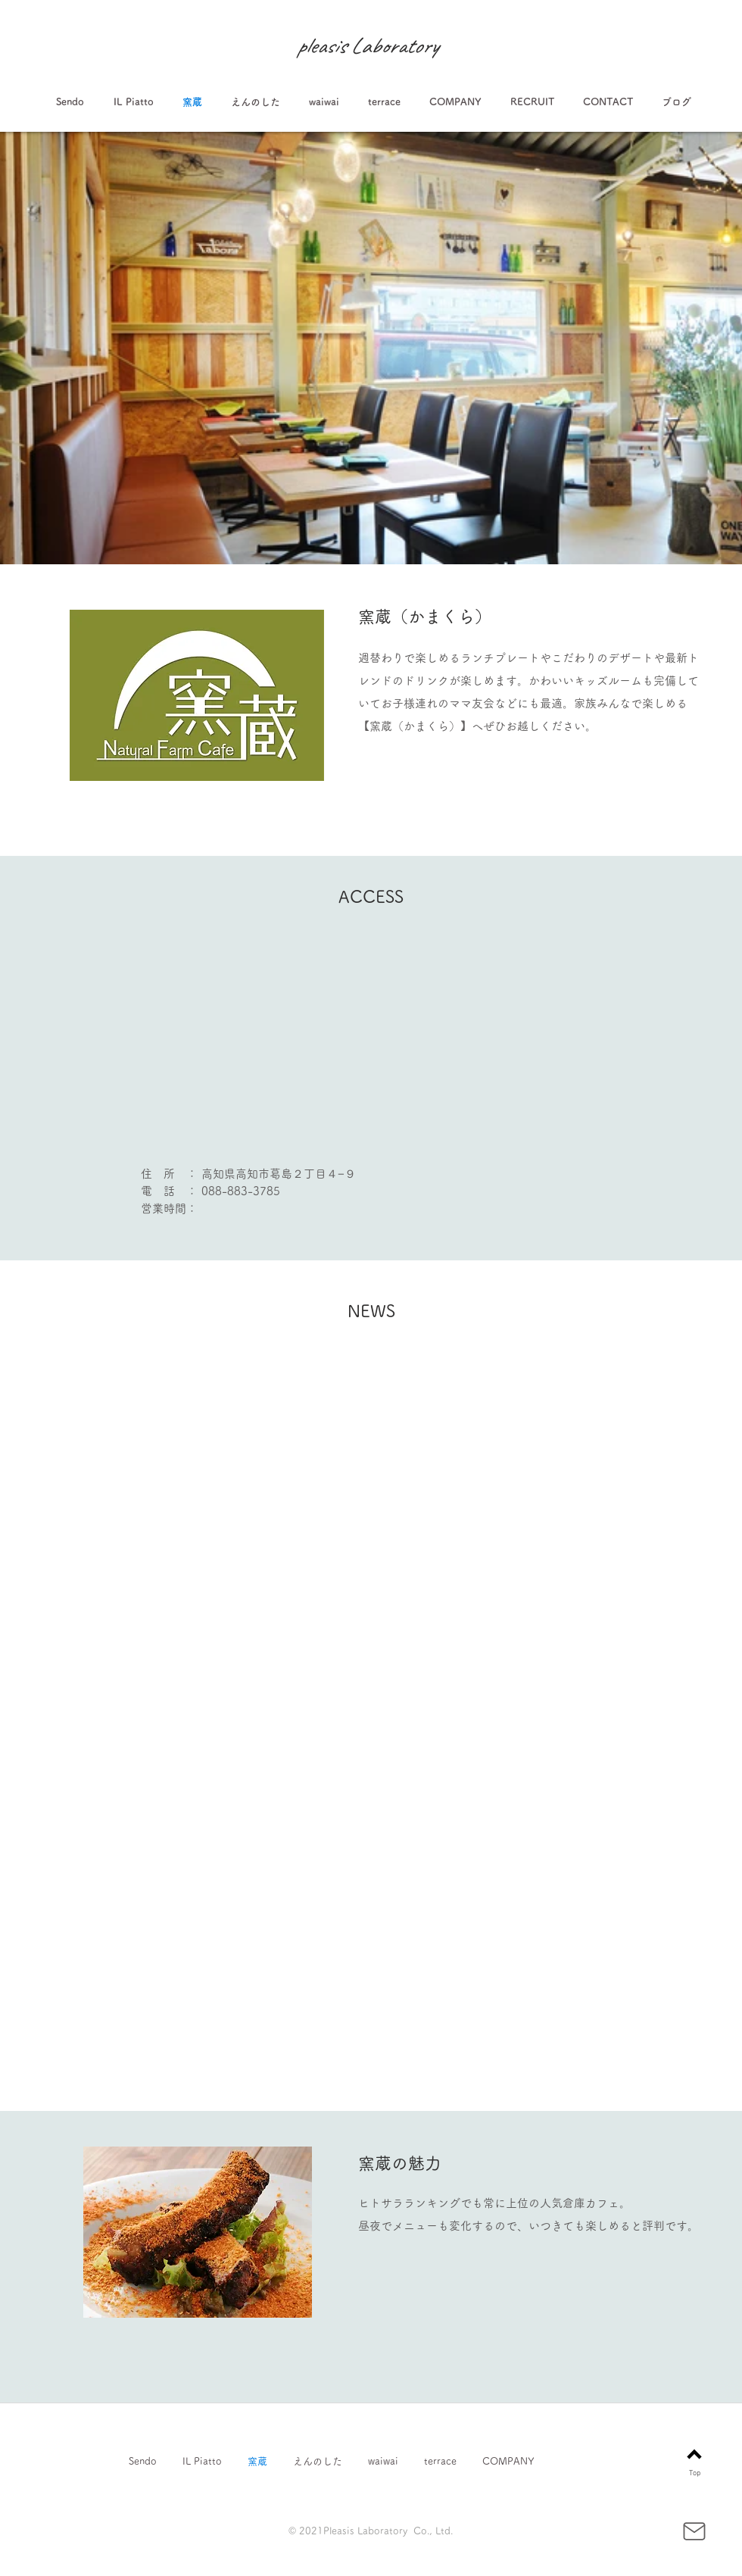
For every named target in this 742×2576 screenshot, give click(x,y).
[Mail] (694, 2531)
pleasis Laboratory (367, 45)
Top (694, 2473)
